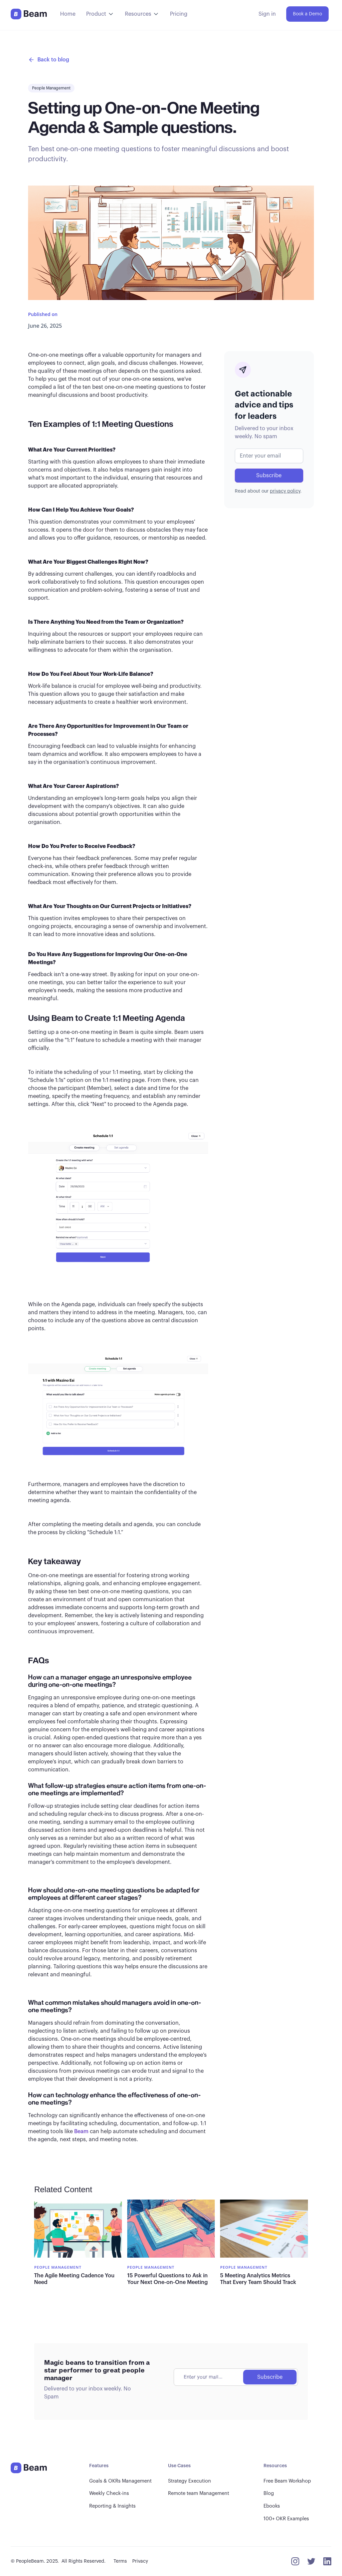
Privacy (140, 2561)
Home (67, 14)
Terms (120, 2561)
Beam (81, 2131)
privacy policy (285, 491)
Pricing (178, 14)
